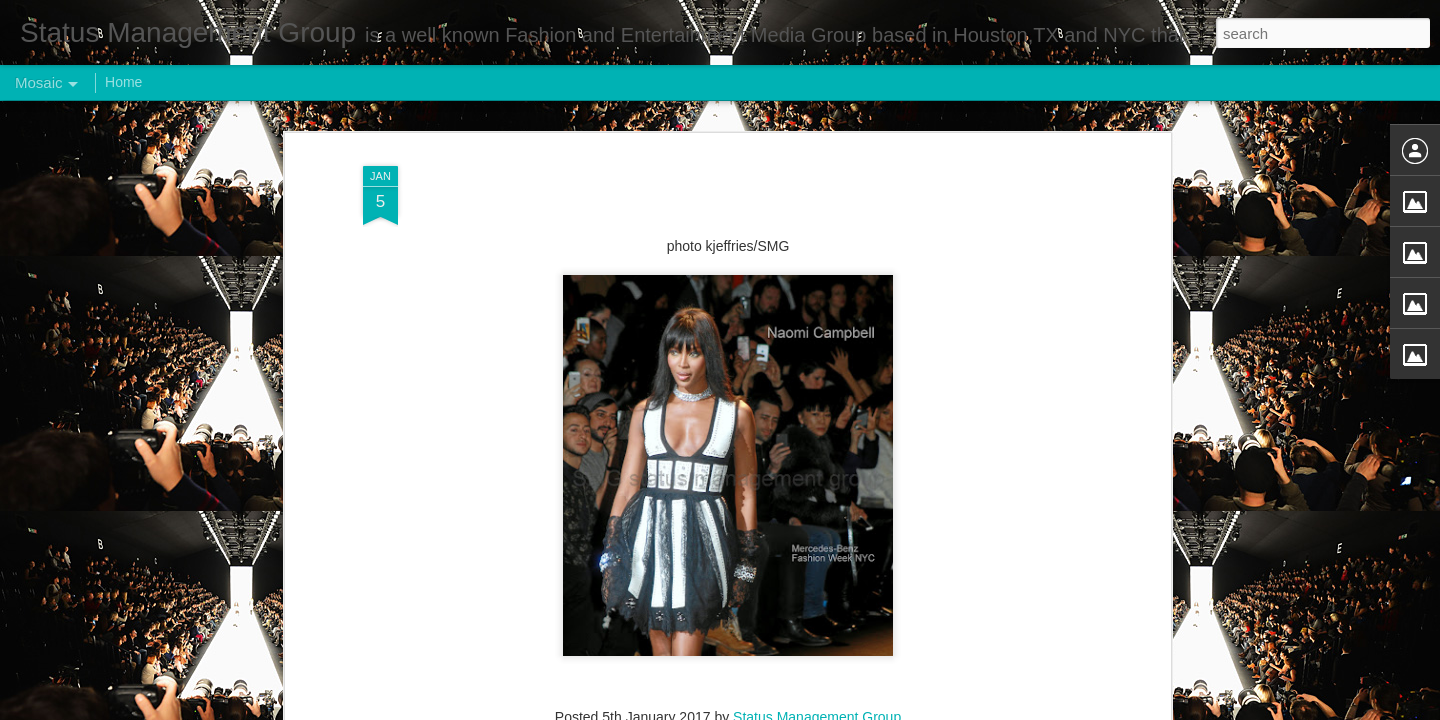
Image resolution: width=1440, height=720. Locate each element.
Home (123, 82)
